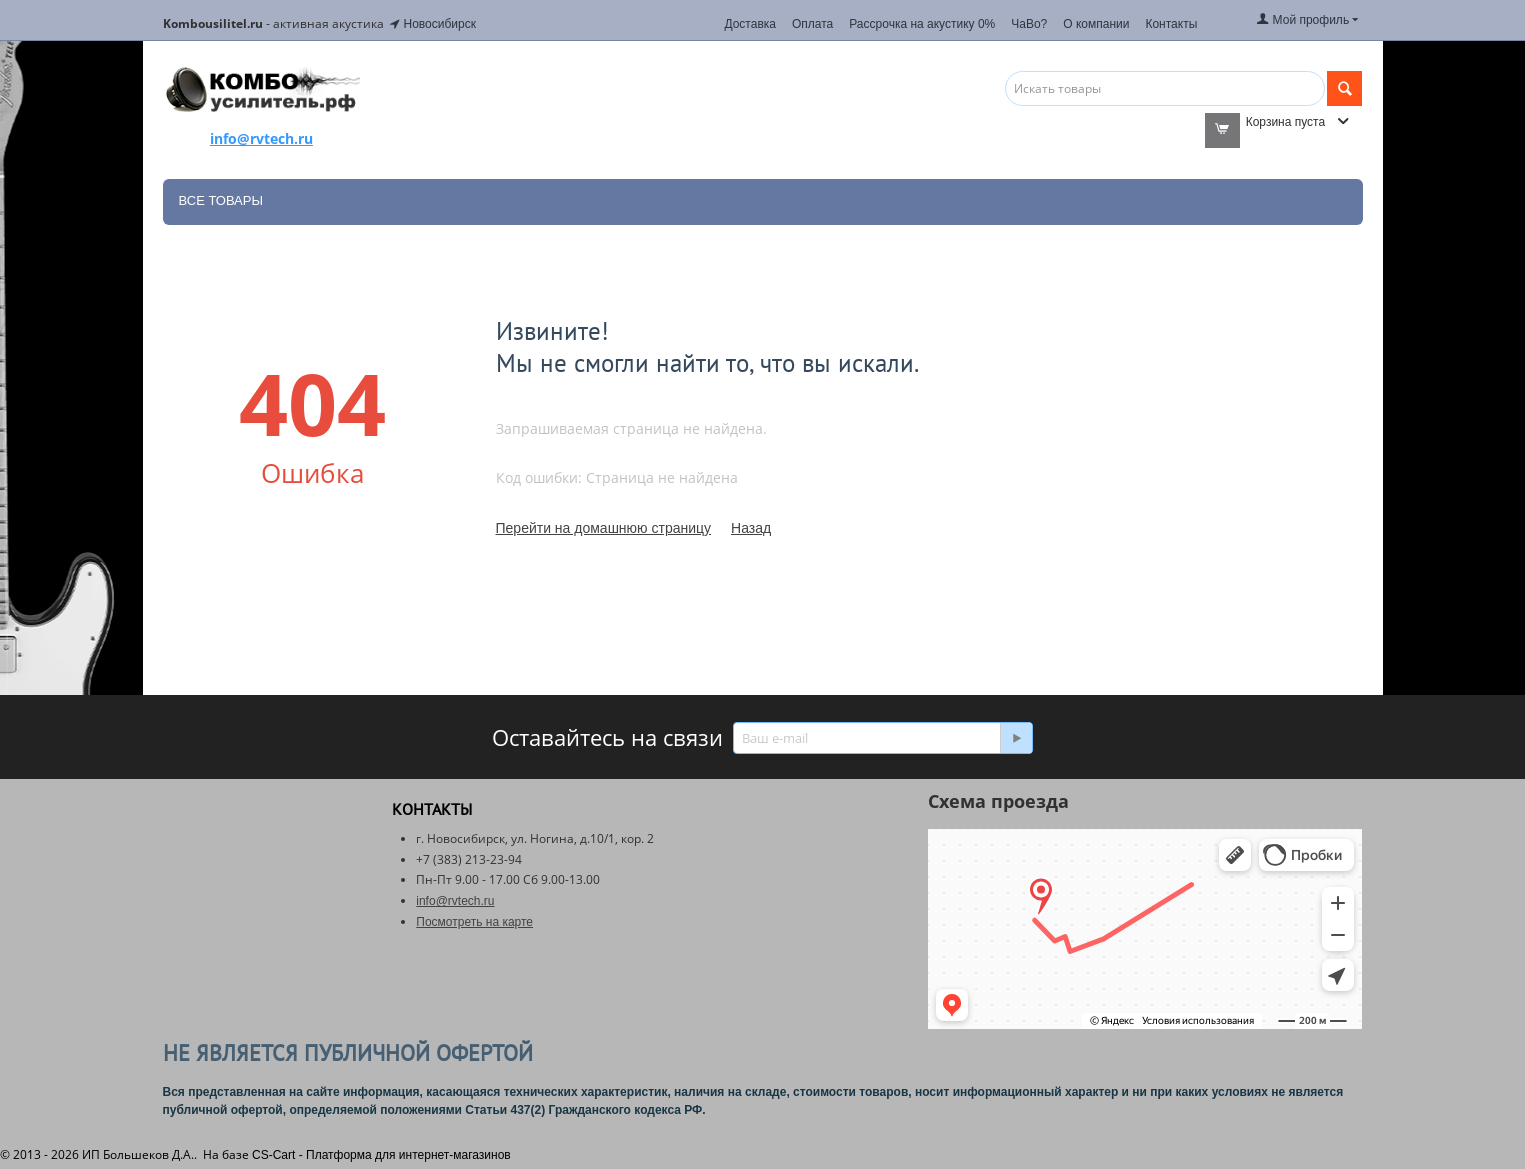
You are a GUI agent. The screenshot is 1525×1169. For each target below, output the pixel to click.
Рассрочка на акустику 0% (922, 24)
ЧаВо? (1029, 24)
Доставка (750, 24)
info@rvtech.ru (455, 901)
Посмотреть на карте (474, 922)
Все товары (221, 200)
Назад (751, 528)
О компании (1096, 24)
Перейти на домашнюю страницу (604, 528)
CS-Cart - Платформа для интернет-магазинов (381, 1155)
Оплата (812, 24)
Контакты (1171, 24)
